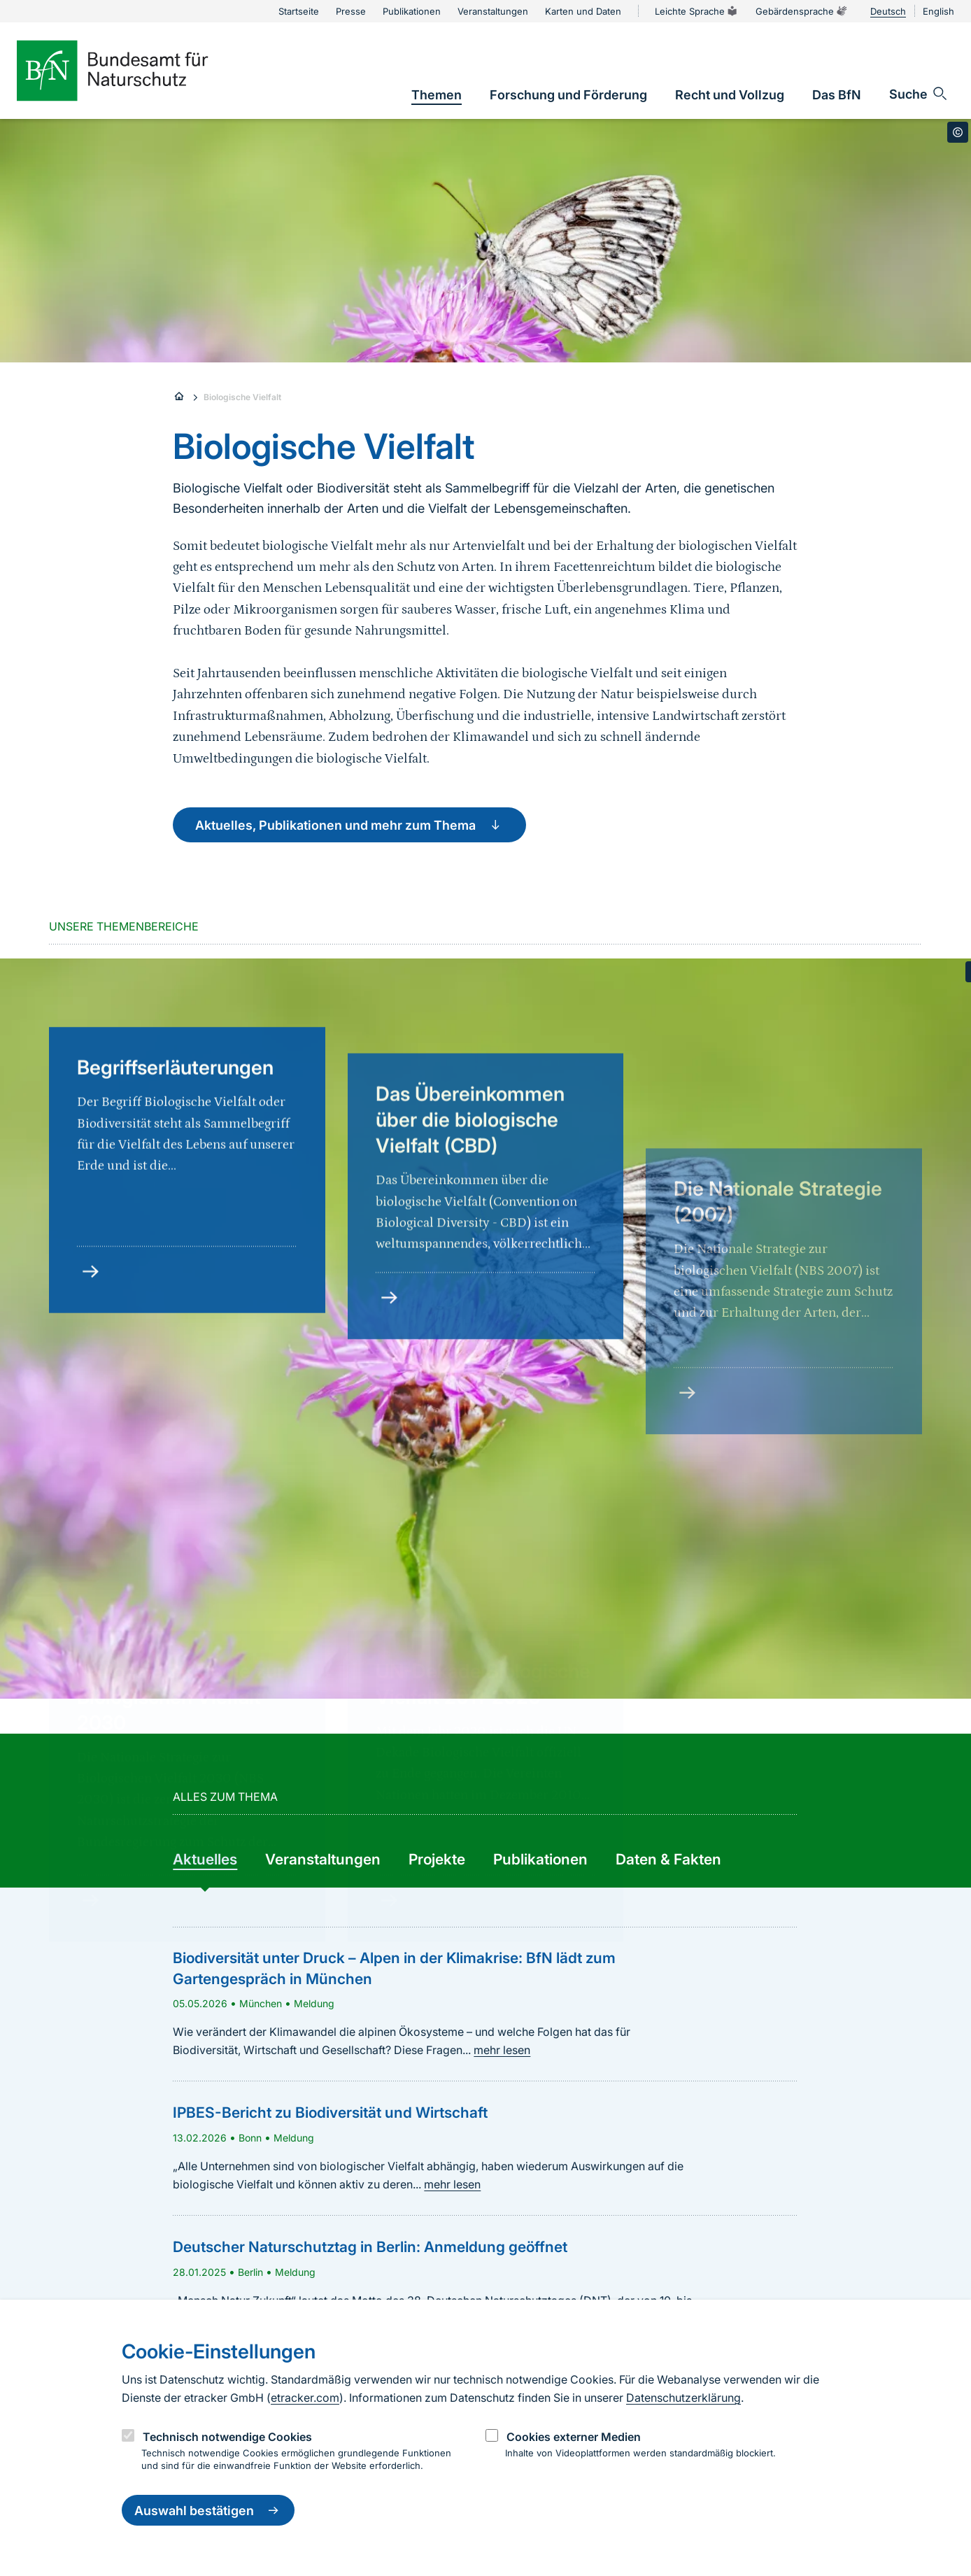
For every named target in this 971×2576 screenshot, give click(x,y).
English (938, 11)
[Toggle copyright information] (958, 132)
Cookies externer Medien (573, 2437)
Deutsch (888, 11)
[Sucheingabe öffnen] (919, 94)
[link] (436, 95)
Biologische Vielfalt (242, 397)
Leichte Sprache (697, 11)
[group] (205, 1860)
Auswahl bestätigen (208, 2510)
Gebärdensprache (802, 11)
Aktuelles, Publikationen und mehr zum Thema (349, 824)
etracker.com (305, 2398)
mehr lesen (502, 2050)
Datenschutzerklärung (683, 2398)
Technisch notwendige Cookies (227, 2437)
